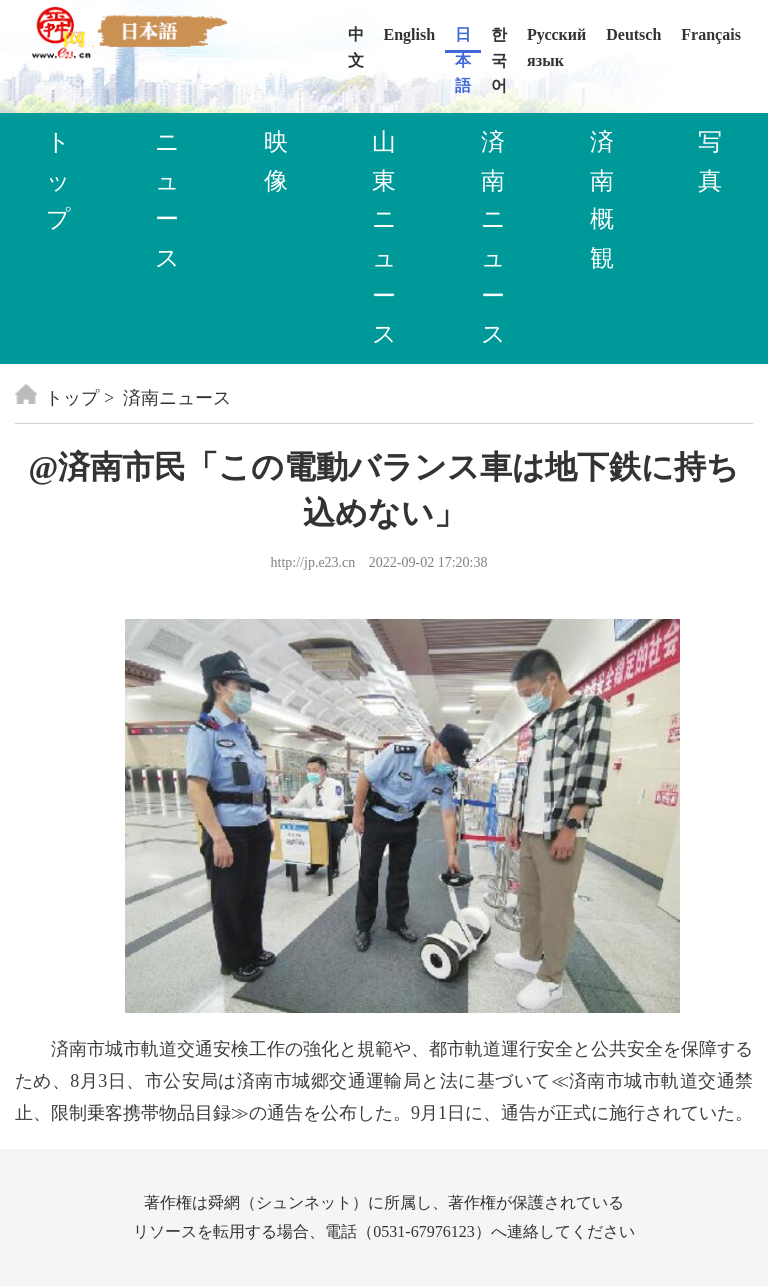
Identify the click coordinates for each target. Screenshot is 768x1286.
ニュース (167, 199)
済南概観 (602, 199)
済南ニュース (493, 238)
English (410, 34)
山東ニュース (384, 238)
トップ (58, 180)
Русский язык (556, 39)
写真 (710, 161)
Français (711, 34)
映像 (276, 161)
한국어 (499, 39)
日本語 (463, 39)
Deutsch (633, 34)
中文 (356, 39)
